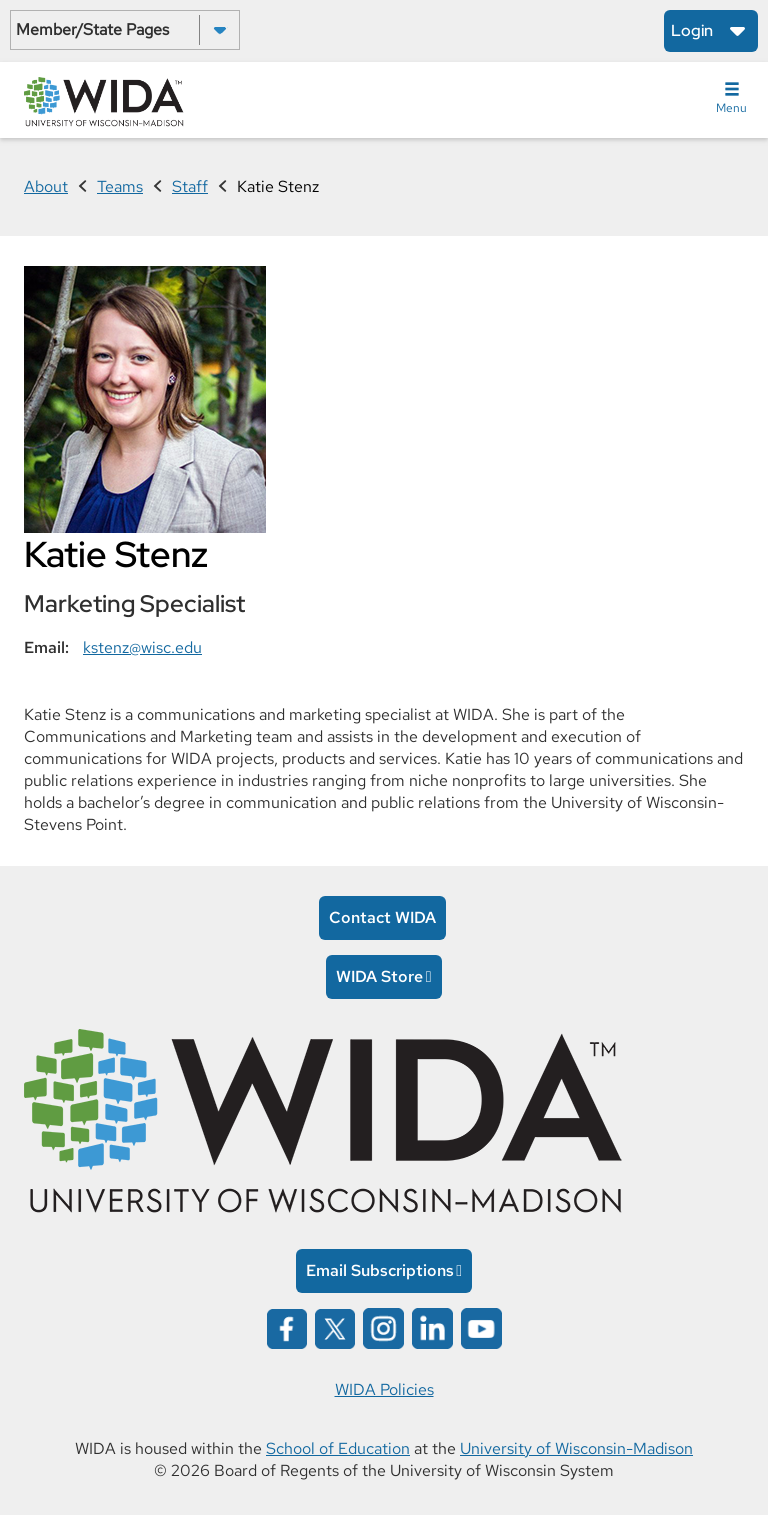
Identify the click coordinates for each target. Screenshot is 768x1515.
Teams (120, 186)
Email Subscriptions (380, 1270)
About (46, 186)
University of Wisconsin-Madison (576, 1448)
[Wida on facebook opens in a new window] (287, 1326)
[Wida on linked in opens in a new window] (432, 1326)
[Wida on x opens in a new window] (335, 1326)
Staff (190, 186)
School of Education (338, 1448)
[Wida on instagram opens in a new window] (383, 1326)
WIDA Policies (384, 1389)
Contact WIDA (382, 917)
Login (692, 30)
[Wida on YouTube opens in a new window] (481, 1326)
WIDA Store (379, 976)
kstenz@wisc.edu (142, 647)
